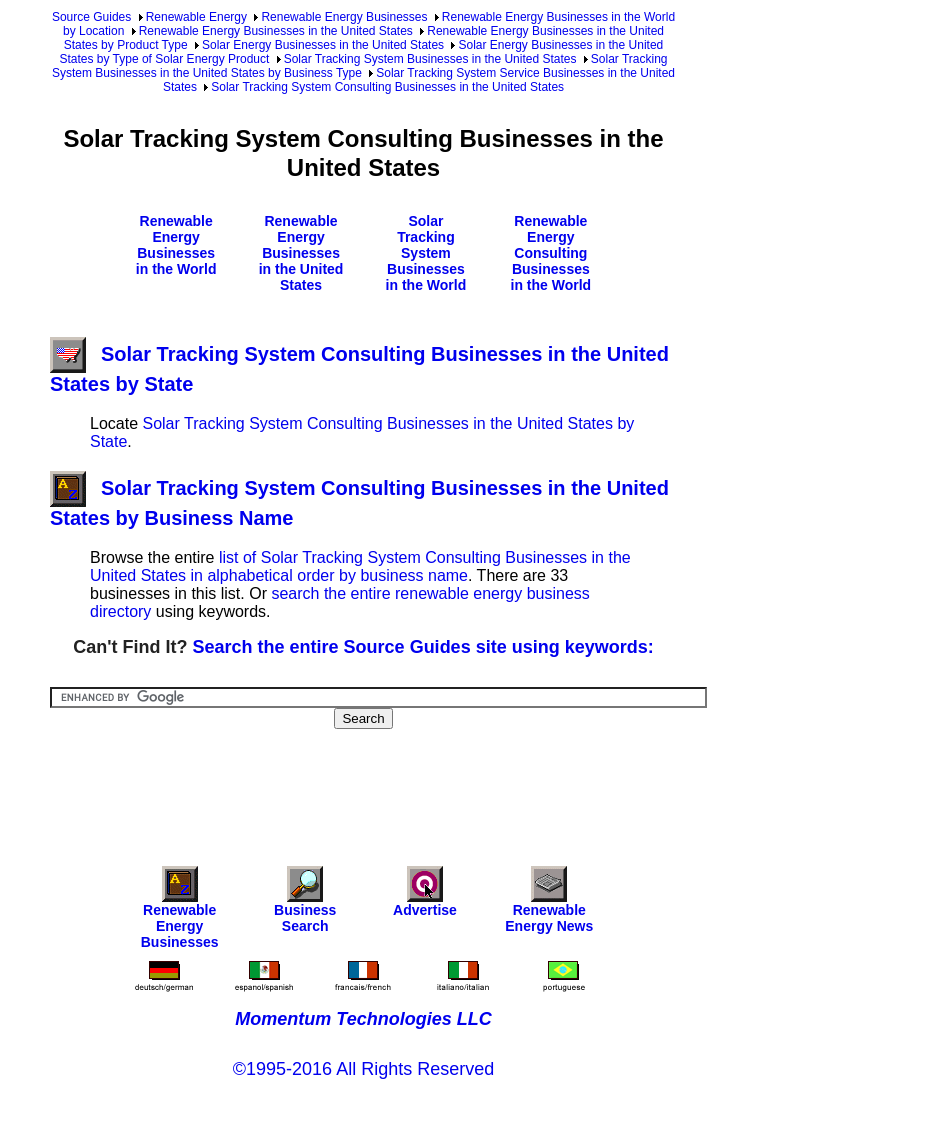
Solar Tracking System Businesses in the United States (430, 59)
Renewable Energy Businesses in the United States (276, 31)
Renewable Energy (196, 17)
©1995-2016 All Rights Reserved (363, 1069)
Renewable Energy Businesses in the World (176, 245)
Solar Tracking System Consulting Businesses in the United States (387, 87)
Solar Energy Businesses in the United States (323, 45)
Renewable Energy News (549, 904)
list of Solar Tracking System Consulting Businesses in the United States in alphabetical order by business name (360, 566)
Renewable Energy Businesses (344, 17)
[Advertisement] (414, 784)
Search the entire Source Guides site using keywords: (423, 647)
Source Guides (91, 17)
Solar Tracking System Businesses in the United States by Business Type (360, 66)
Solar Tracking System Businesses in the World (426, 253)
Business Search (305, 904)
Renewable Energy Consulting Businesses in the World (551, 253)
